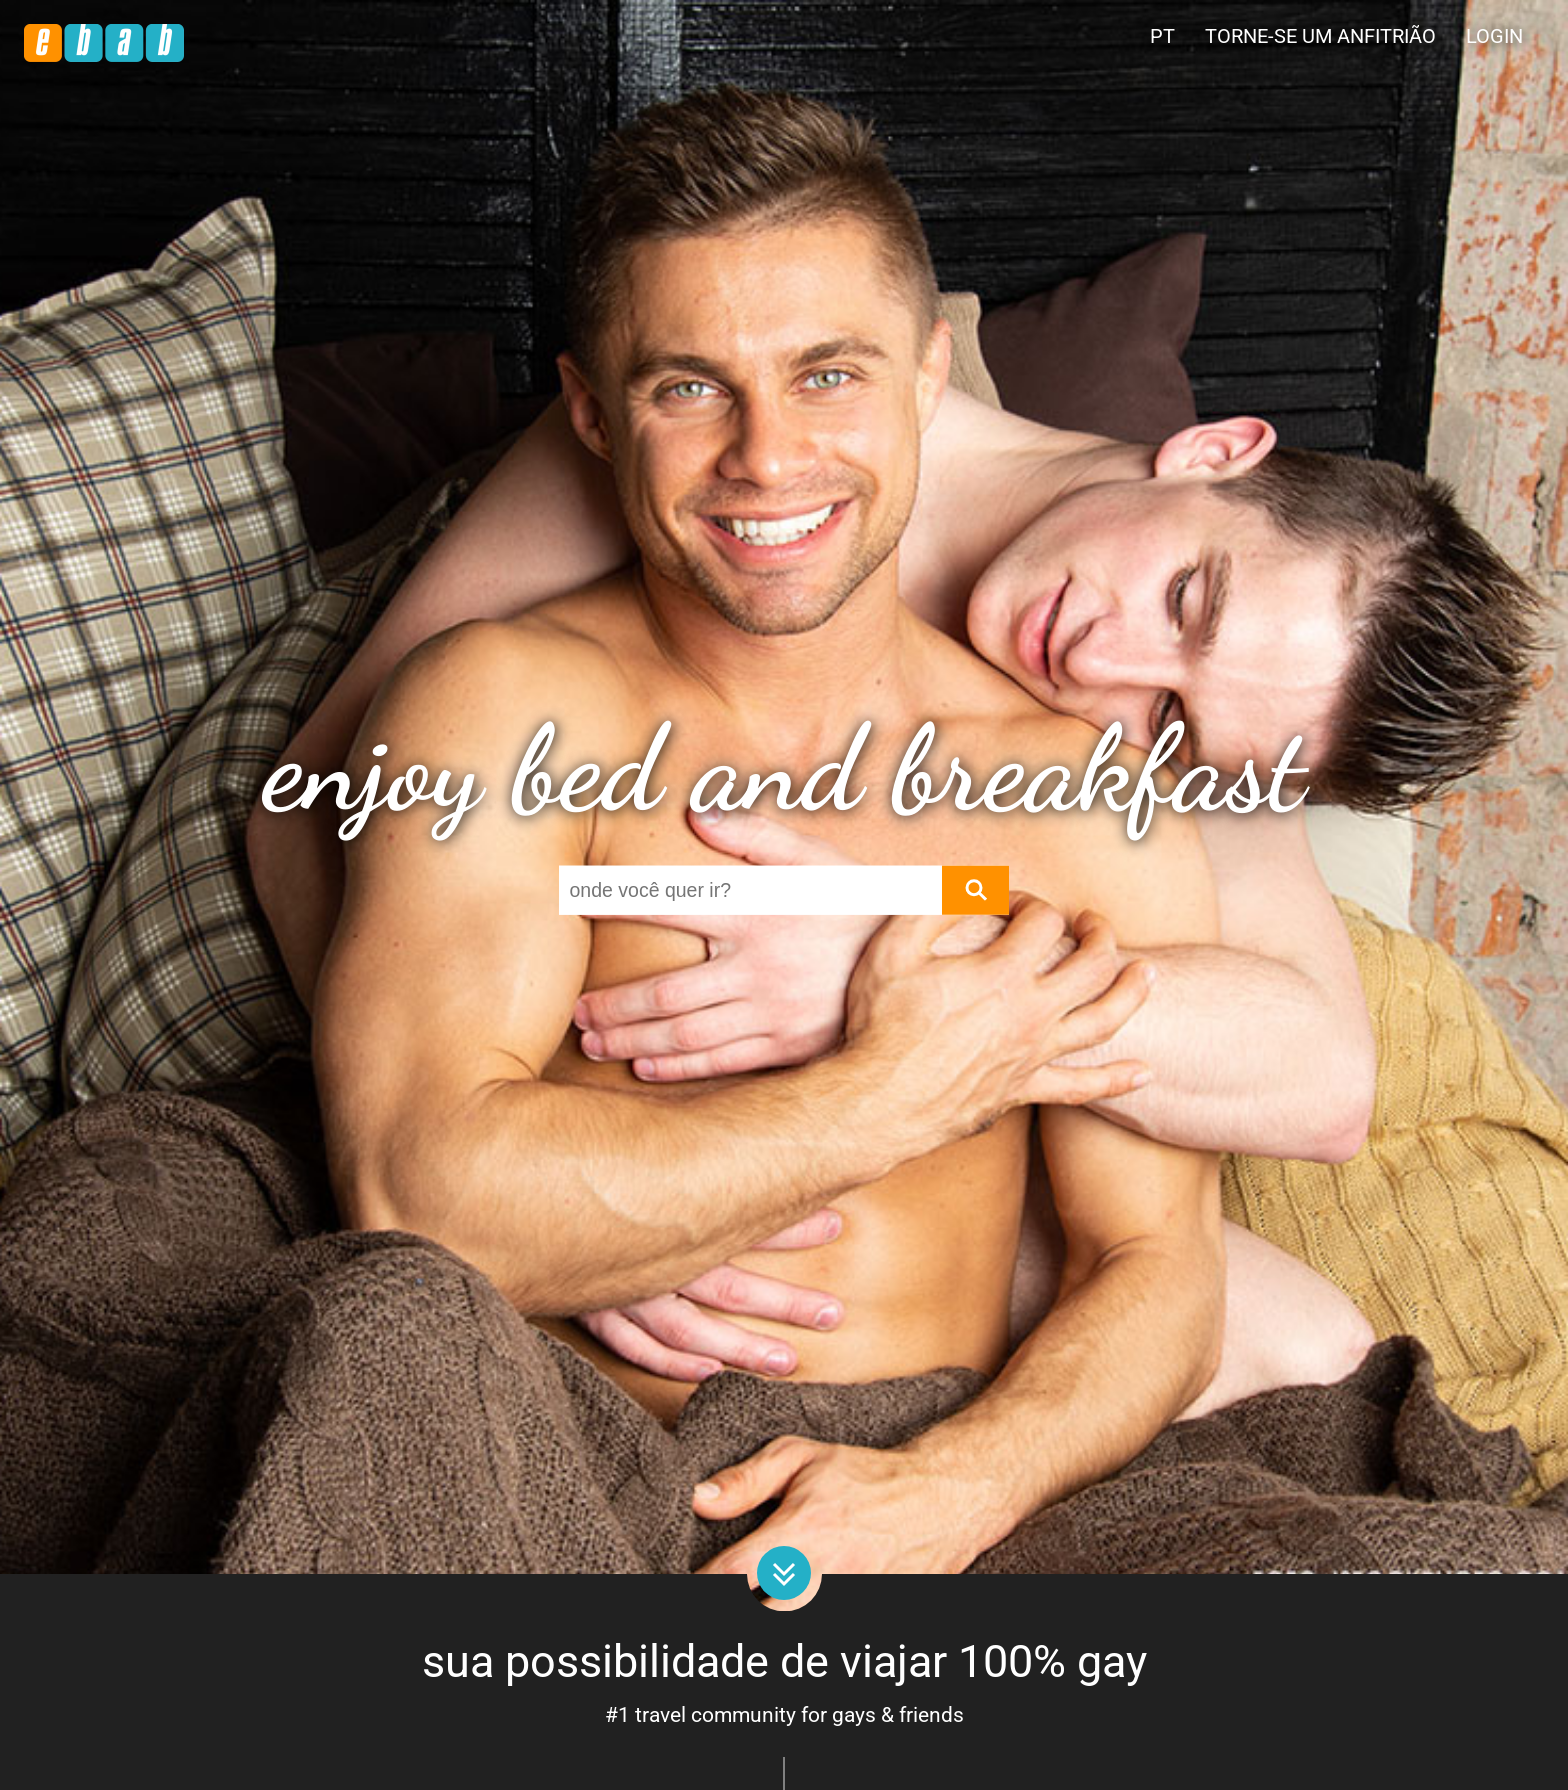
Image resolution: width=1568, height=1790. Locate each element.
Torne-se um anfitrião (1320, 36)
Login (1494, 36)
